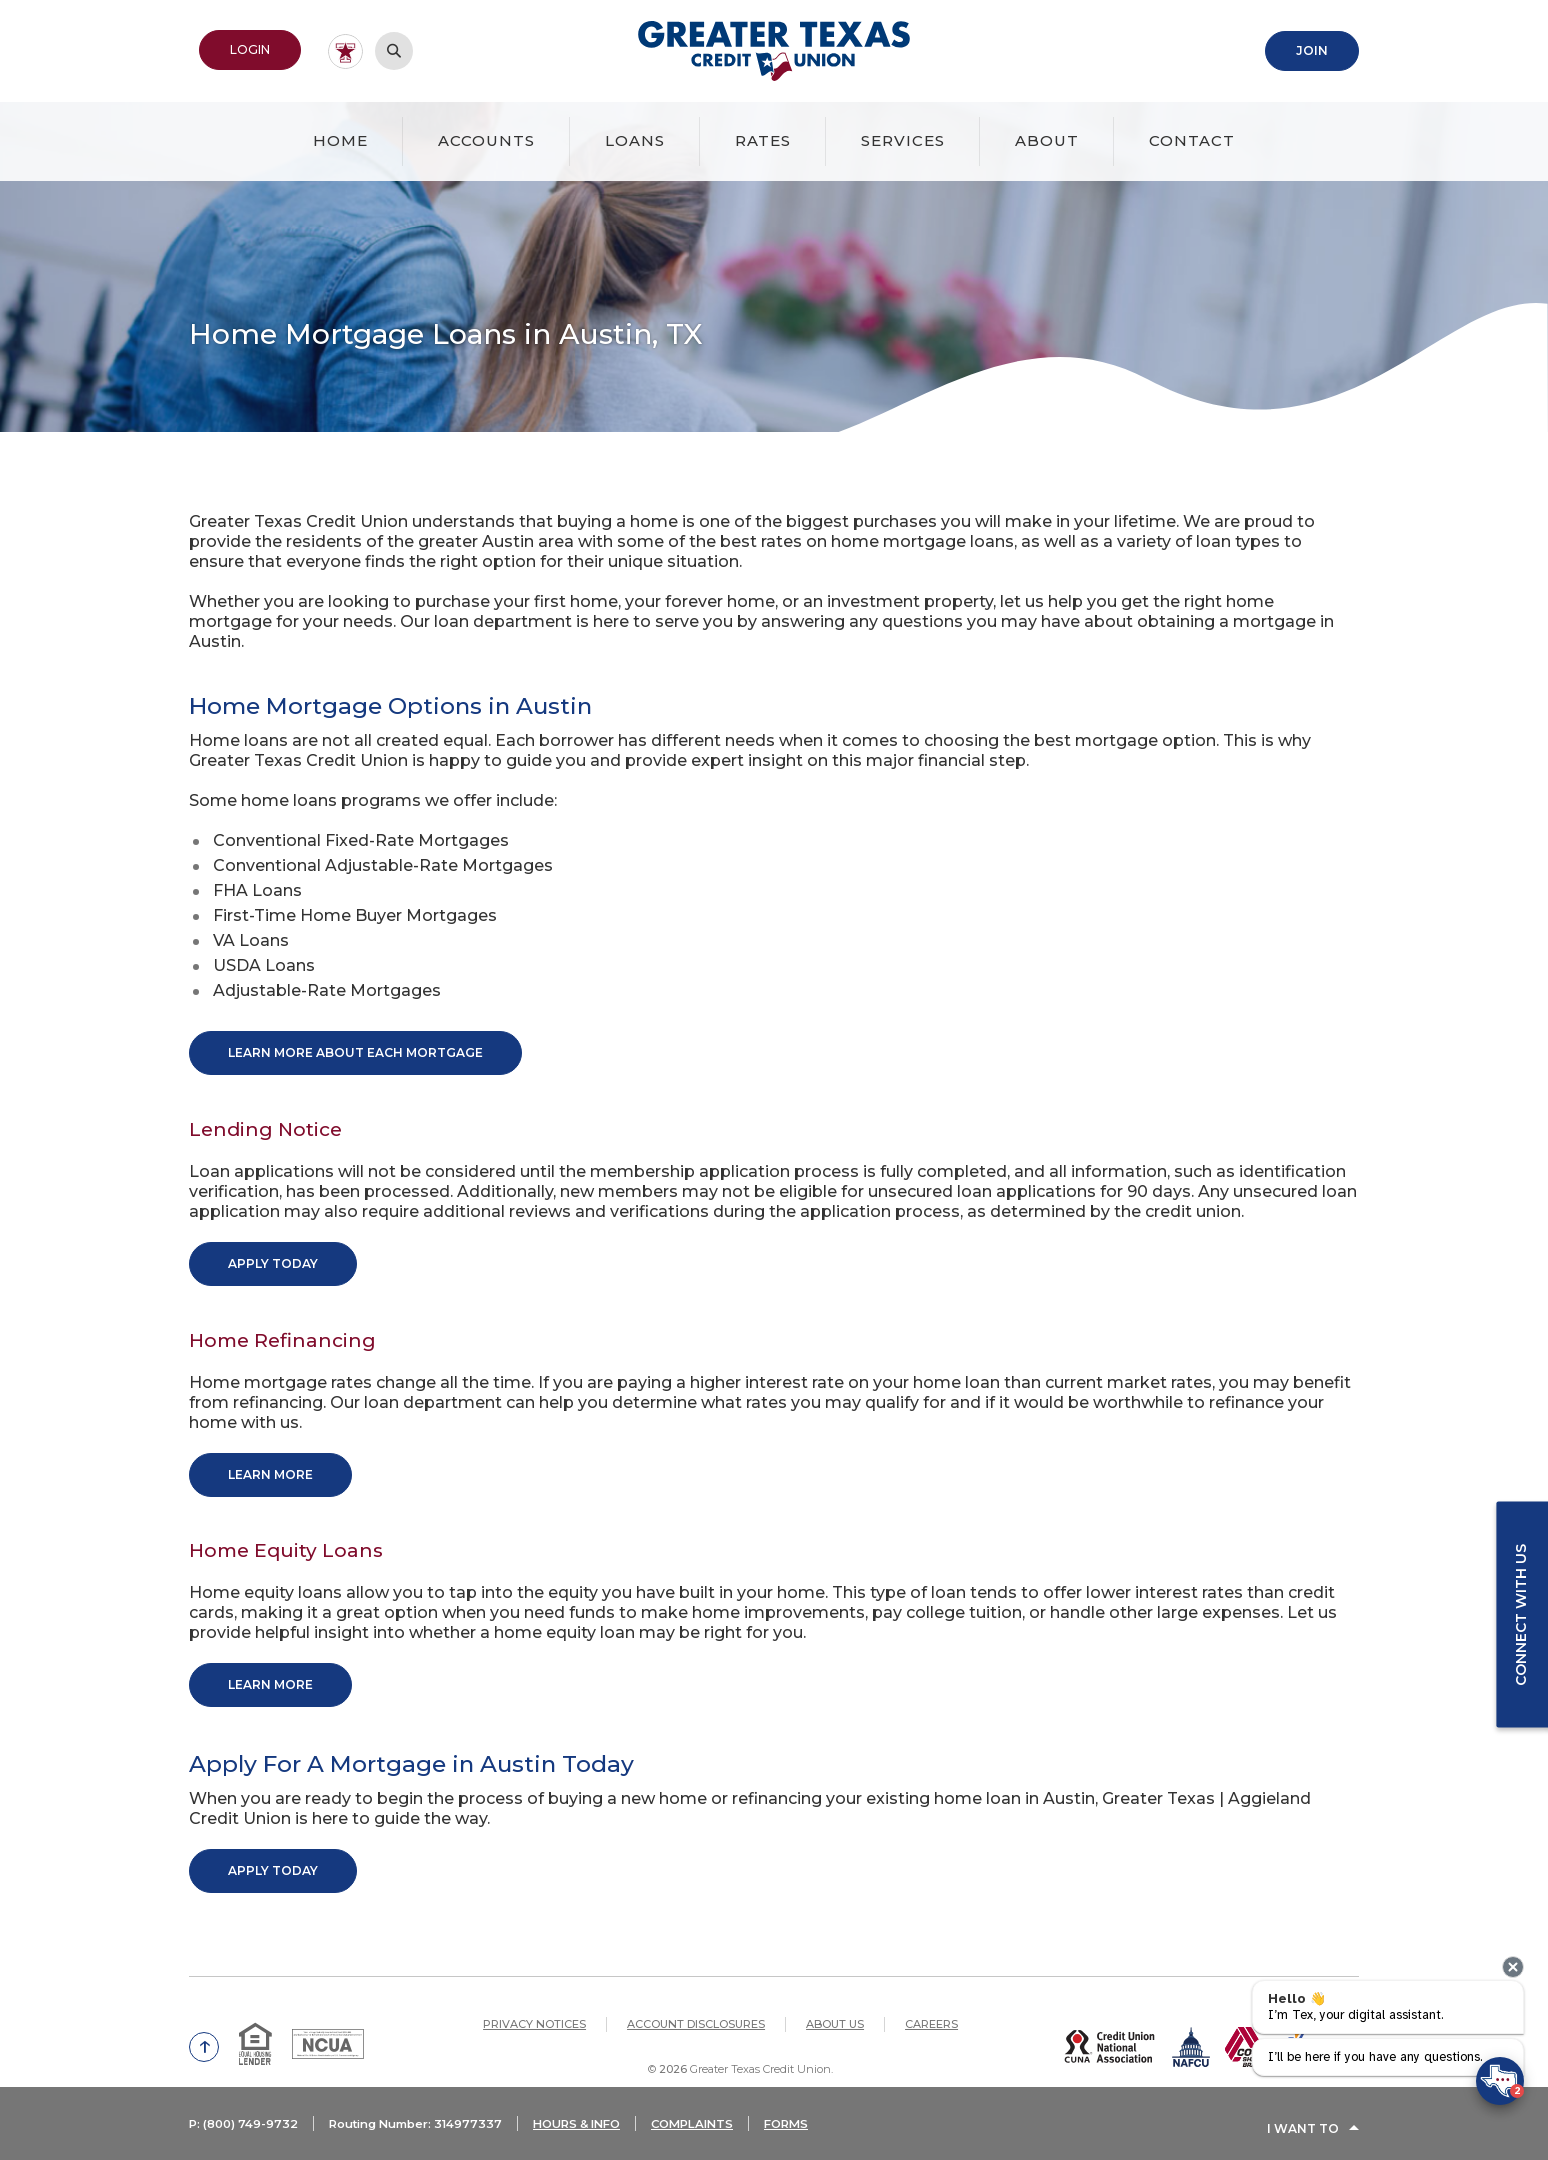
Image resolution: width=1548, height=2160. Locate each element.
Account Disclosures (696, 2007)
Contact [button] (1192, 138)
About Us (835, 2007)
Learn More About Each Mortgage (355, 1050)
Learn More (270, 1465)
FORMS (816, 2132)
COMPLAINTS (718, 2132)
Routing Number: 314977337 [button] (426, 2132)
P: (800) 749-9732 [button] (246, 2132)
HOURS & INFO (596, 2132)
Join (1312, 49)
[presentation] (1513, 1967)
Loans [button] (635, 138)
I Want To (1303, 2132)
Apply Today (273, 1258)
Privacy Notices (534, 2007)
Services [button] (903, 138)
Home (340, 138)
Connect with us (1519, 1615)
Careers (931, 2007)
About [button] (1047, 138)
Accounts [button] (486, 138)
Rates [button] (763, 138)
